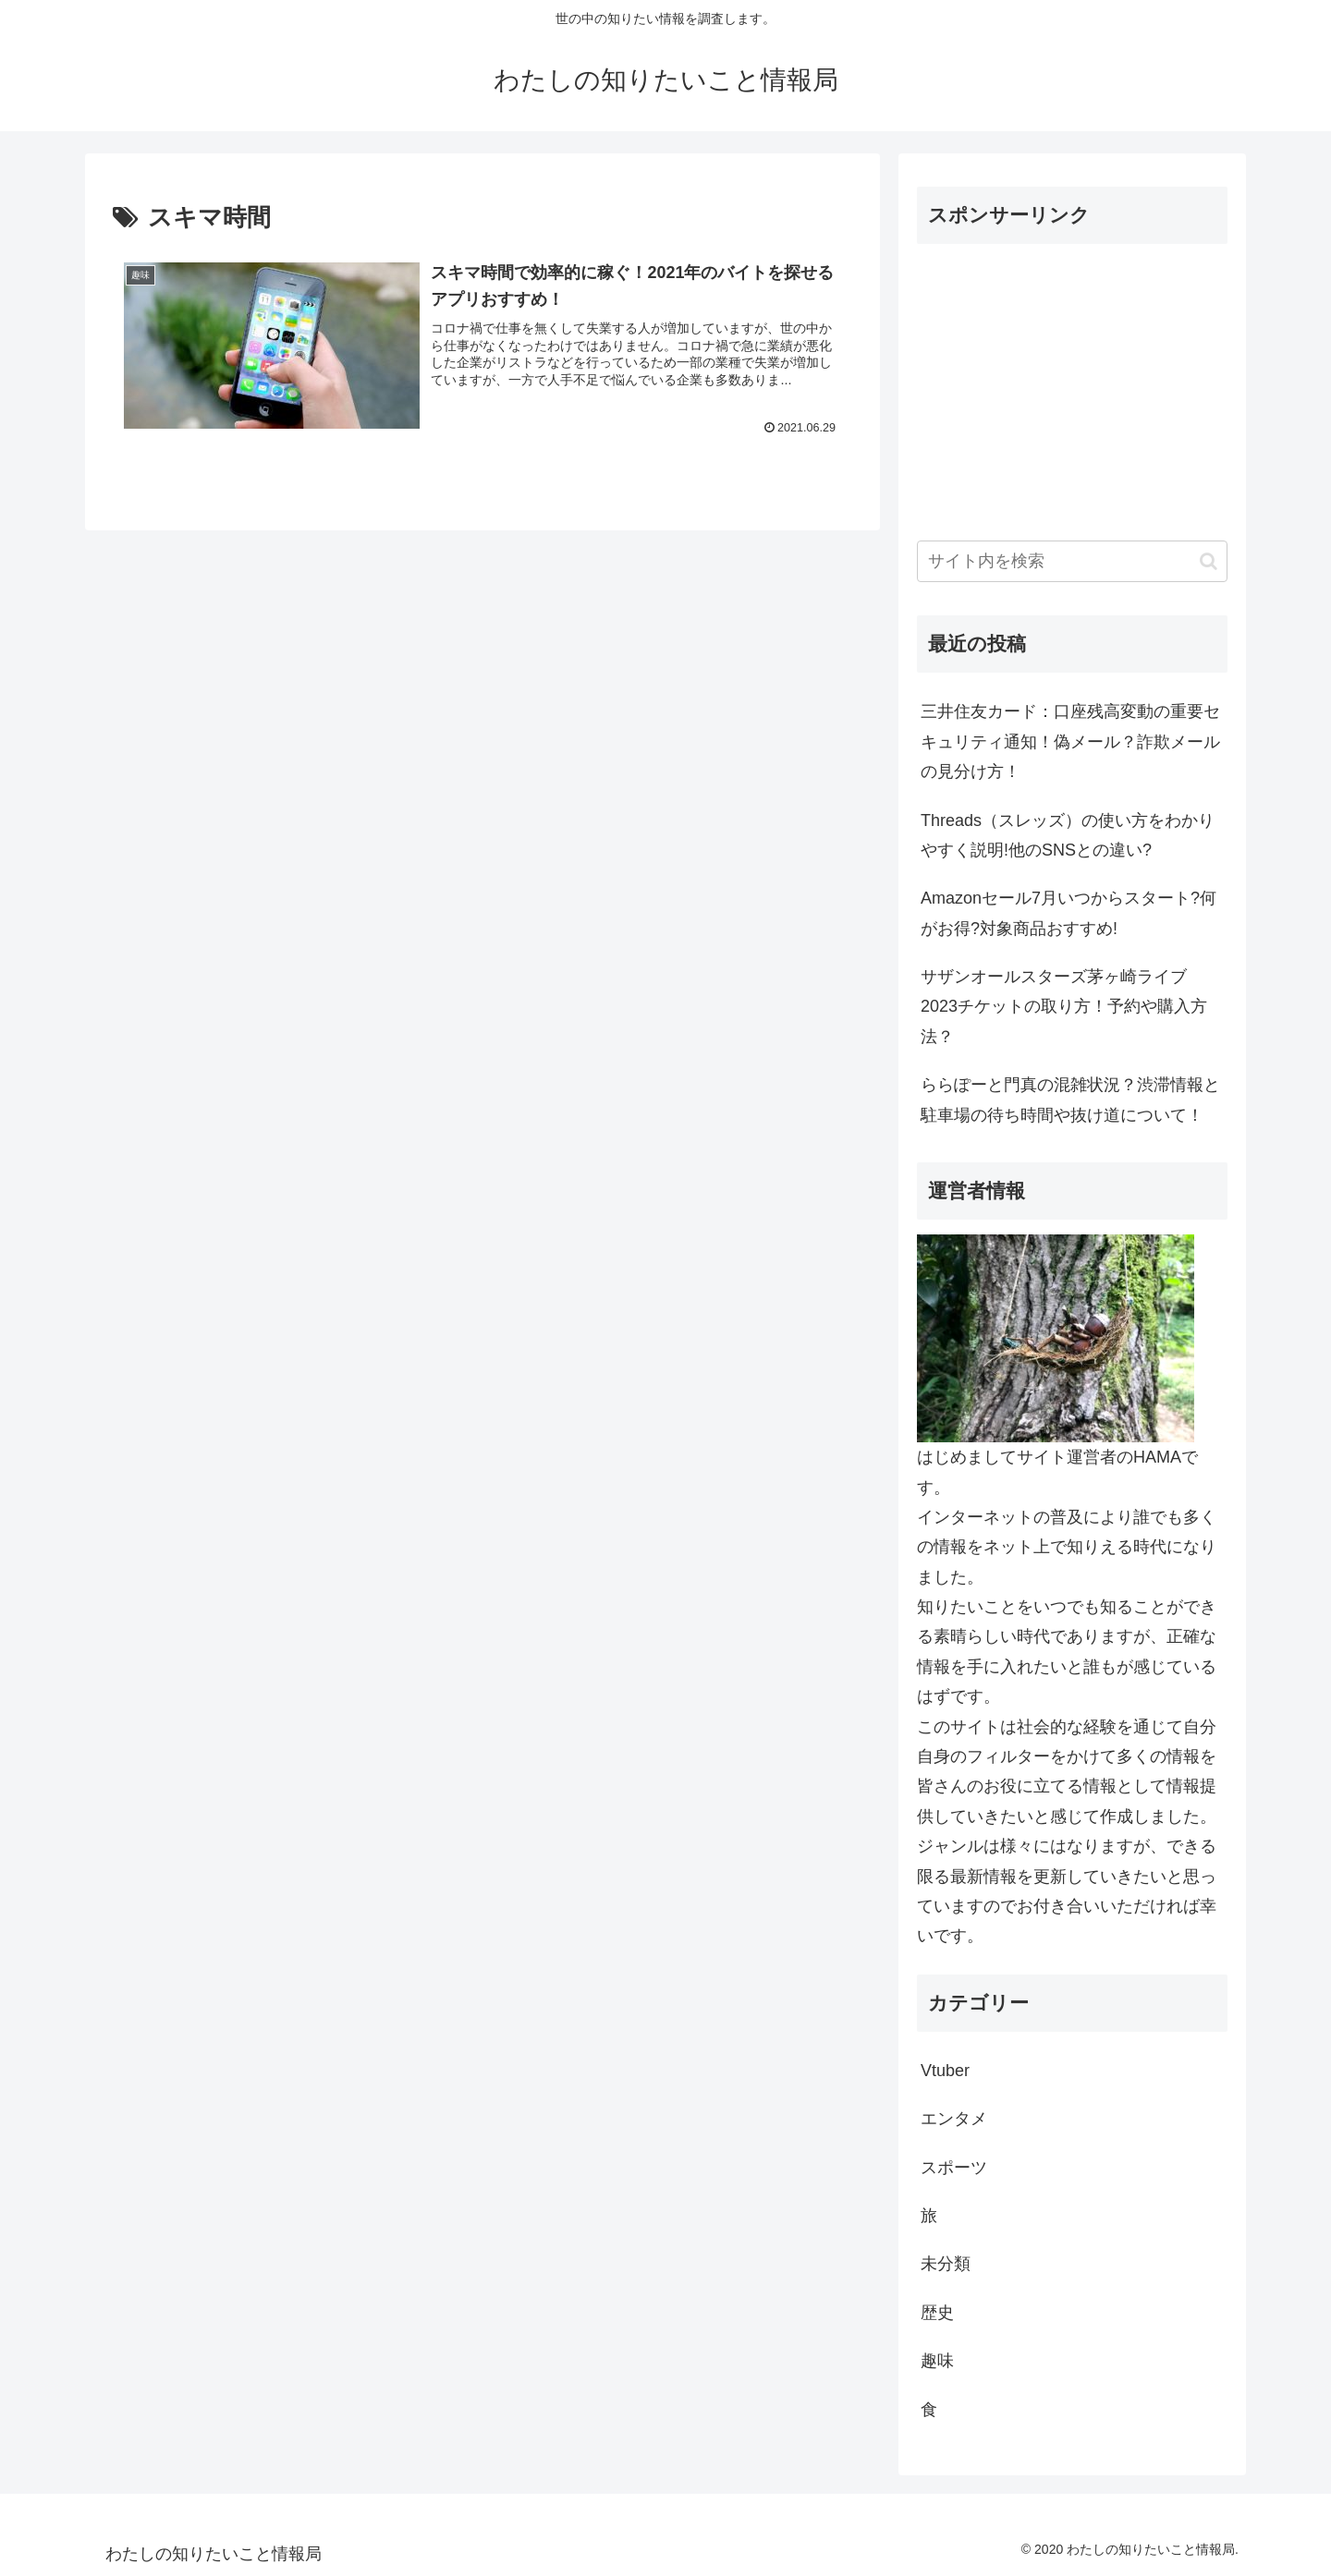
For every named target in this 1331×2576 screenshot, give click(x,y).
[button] (1208, 561)
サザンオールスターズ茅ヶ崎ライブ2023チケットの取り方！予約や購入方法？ (1064, 1006)
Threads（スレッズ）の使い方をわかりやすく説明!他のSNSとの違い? (1068, 835)
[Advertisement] (1072, 388)
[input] (1072, 561)
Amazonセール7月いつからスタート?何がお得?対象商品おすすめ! (1068, 913)
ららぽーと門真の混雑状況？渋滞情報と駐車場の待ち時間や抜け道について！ (1070, 1099)
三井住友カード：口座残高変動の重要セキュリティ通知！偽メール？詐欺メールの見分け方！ (1070, 741)
